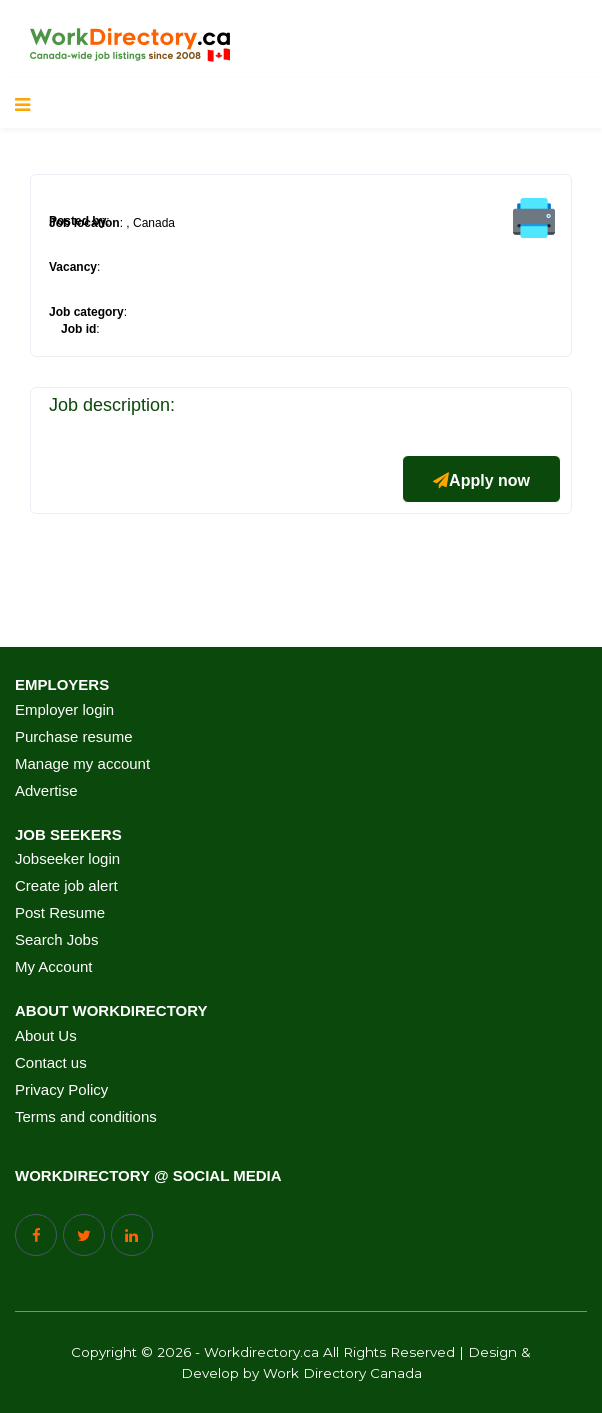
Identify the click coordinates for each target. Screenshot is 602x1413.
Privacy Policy (61, 1090)
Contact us (51, 1063)
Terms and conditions (86, 1117)
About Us (46, 1036)
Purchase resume (74, 737)
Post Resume (60, 913)
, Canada (150, 223)
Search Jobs (56, 940)
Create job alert (66, 886)
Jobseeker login (67, 859)
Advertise (46, 791)
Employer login (64, 710)
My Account (54, 967)
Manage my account (82, 764)
